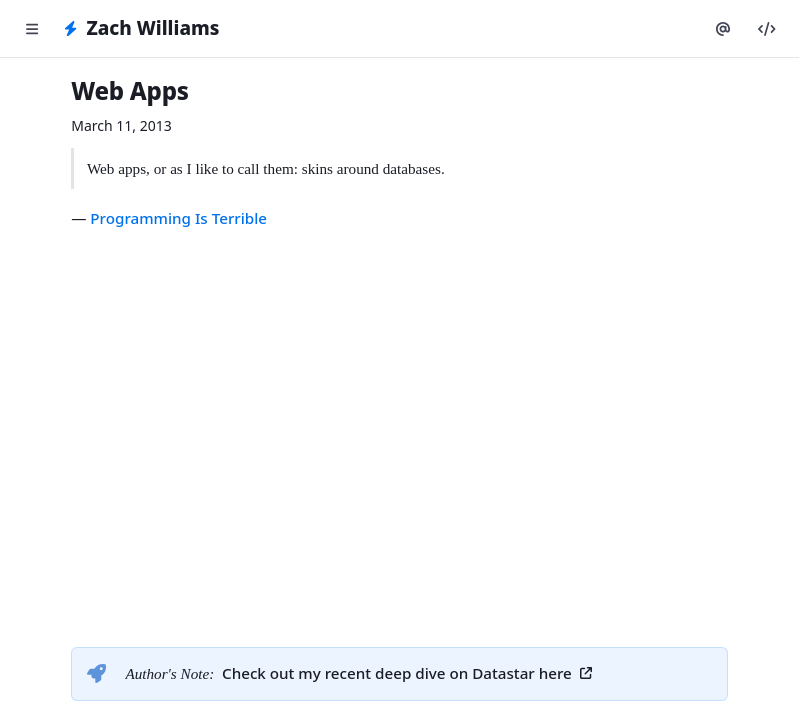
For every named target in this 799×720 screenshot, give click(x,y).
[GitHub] (767, 29)
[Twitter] (723, 29)
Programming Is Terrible (178, 218)
